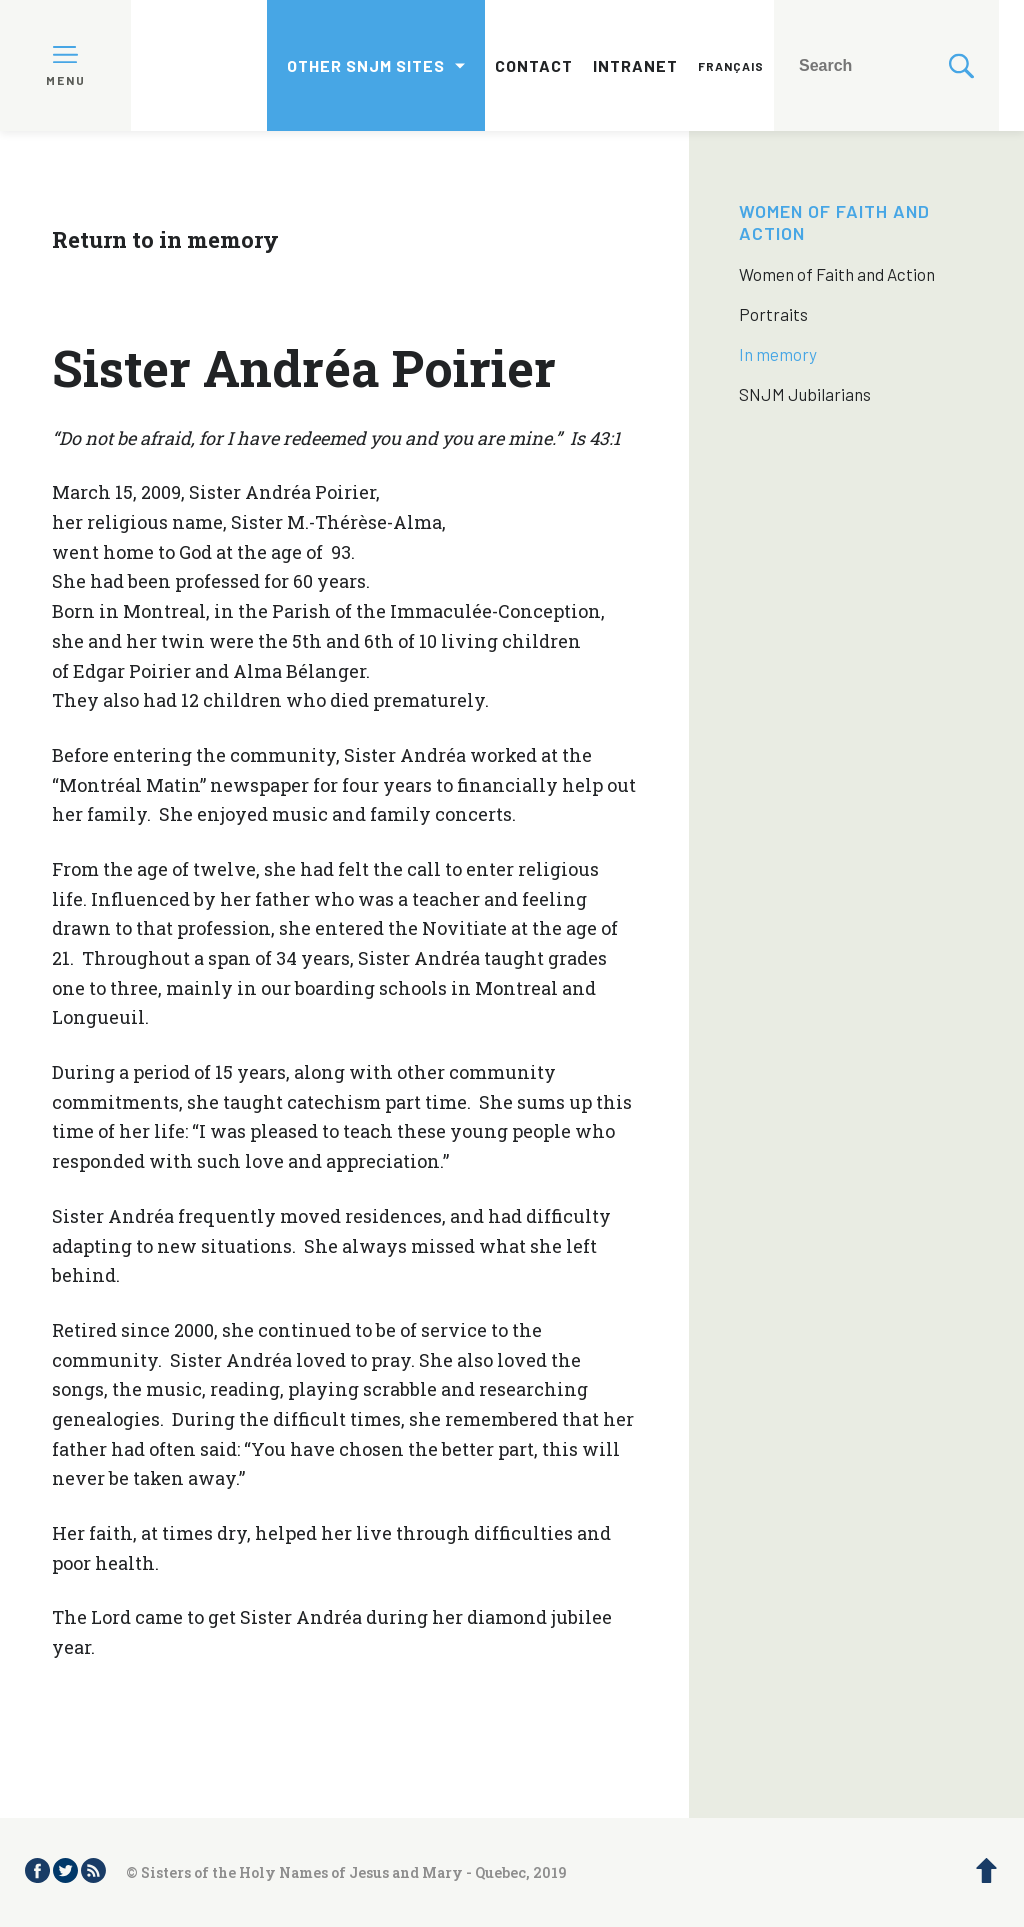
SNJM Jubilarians (805, 394)
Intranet (635, 65)
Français (731, 66)
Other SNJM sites (366, 65)
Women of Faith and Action (837, 274)
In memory (778, 354)
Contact (534, 65)
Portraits (773, 314)
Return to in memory (165, 239)
